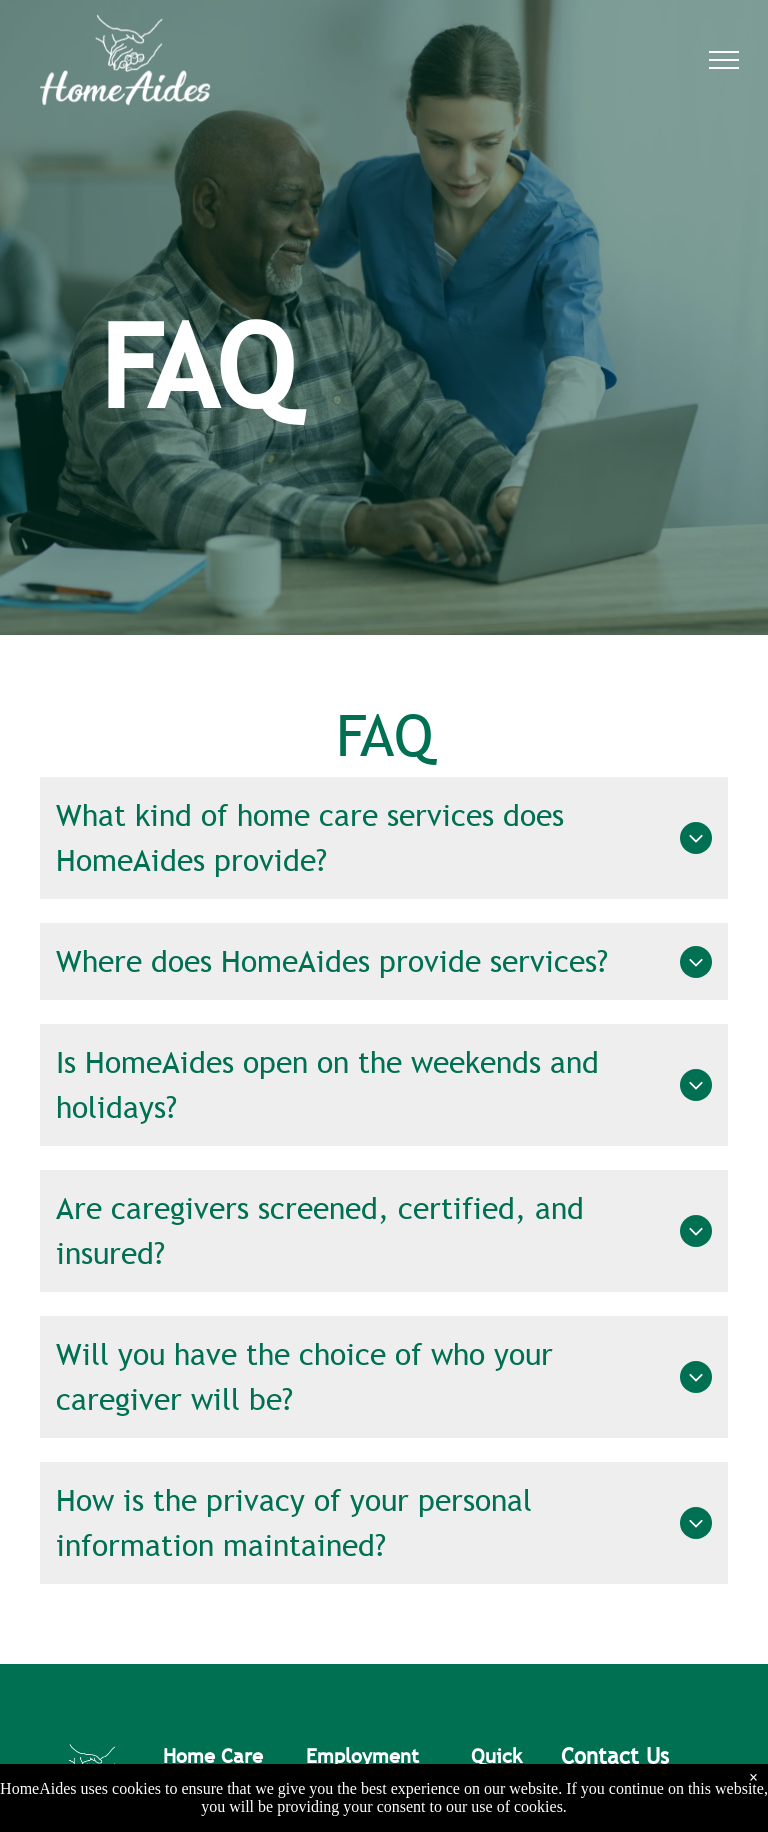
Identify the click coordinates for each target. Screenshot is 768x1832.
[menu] (724, 60)
